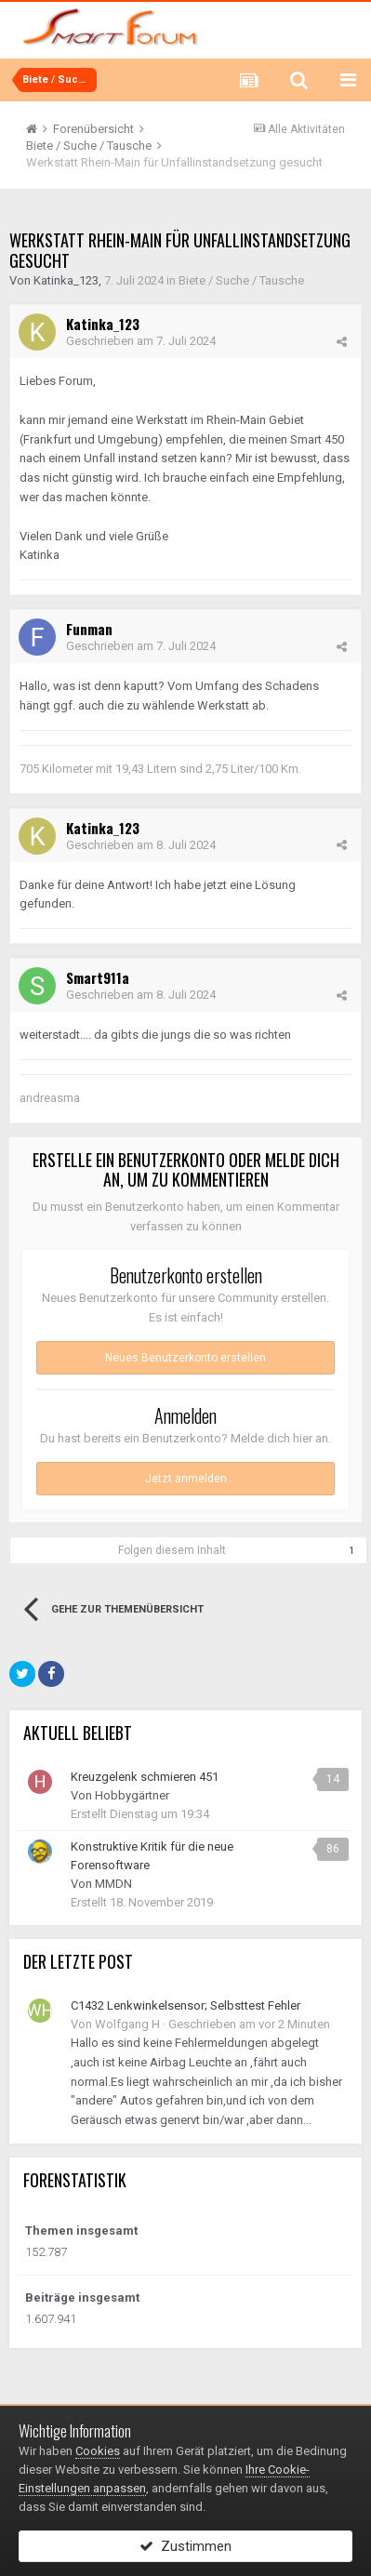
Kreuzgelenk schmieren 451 (145, 1777)
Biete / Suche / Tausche (241, 280)
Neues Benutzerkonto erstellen (185, 1357)
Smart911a (97, 977)
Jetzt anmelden (186, 1478)
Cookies (97, 2451)
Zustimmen (185, 2546)
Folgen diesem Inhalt (172, 1550)
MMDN (113, 1884)
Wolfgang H (127, 2024)
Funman (89, 628)
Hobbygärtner (132, 1795)
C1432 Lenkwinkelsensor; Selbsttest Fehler (185, 2005)
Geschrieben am (141, 341)
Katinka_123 (66, 280)
